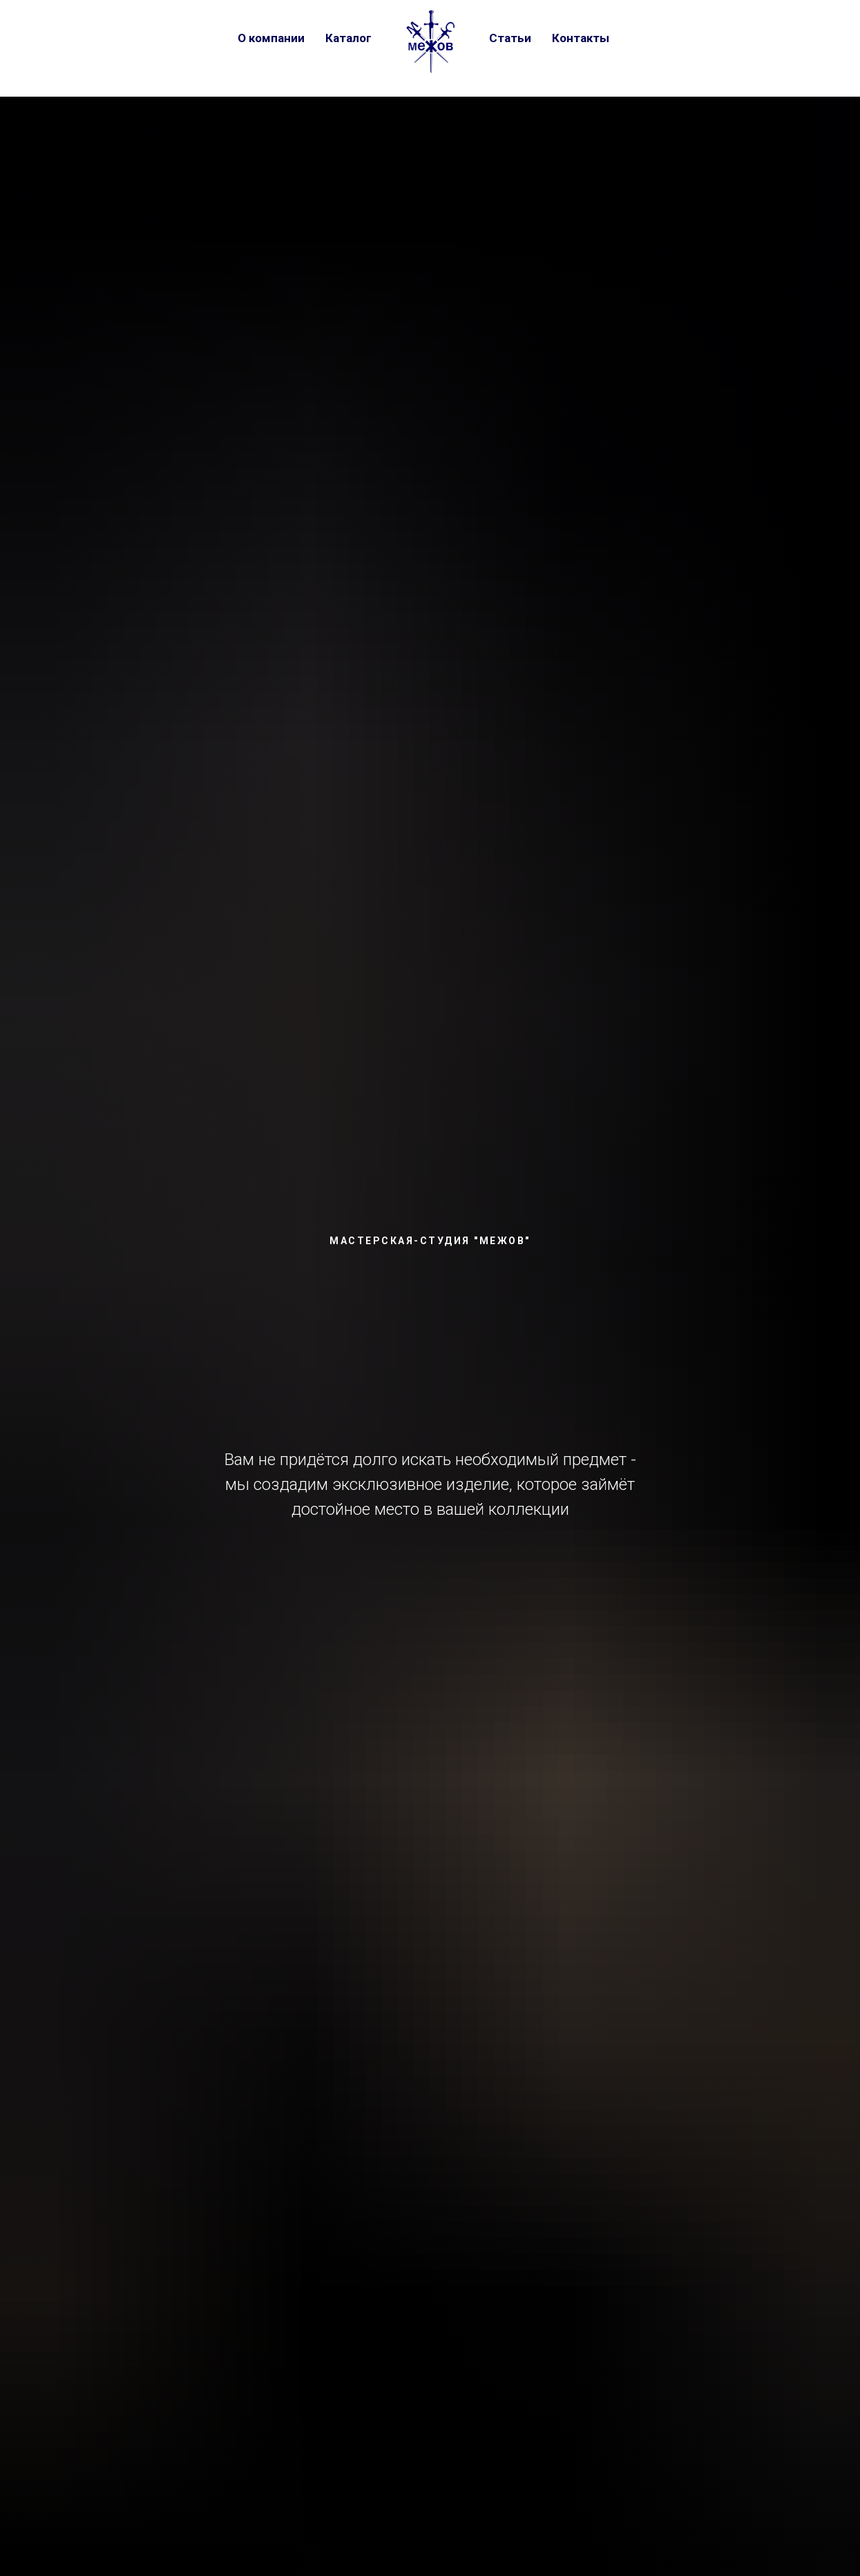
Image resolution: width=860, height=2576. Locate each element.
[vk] (643, 38)
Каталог (348, 38)
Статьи (510, 38)
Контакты (580, 38)
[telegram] (671, 38)
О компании (271, 38)
